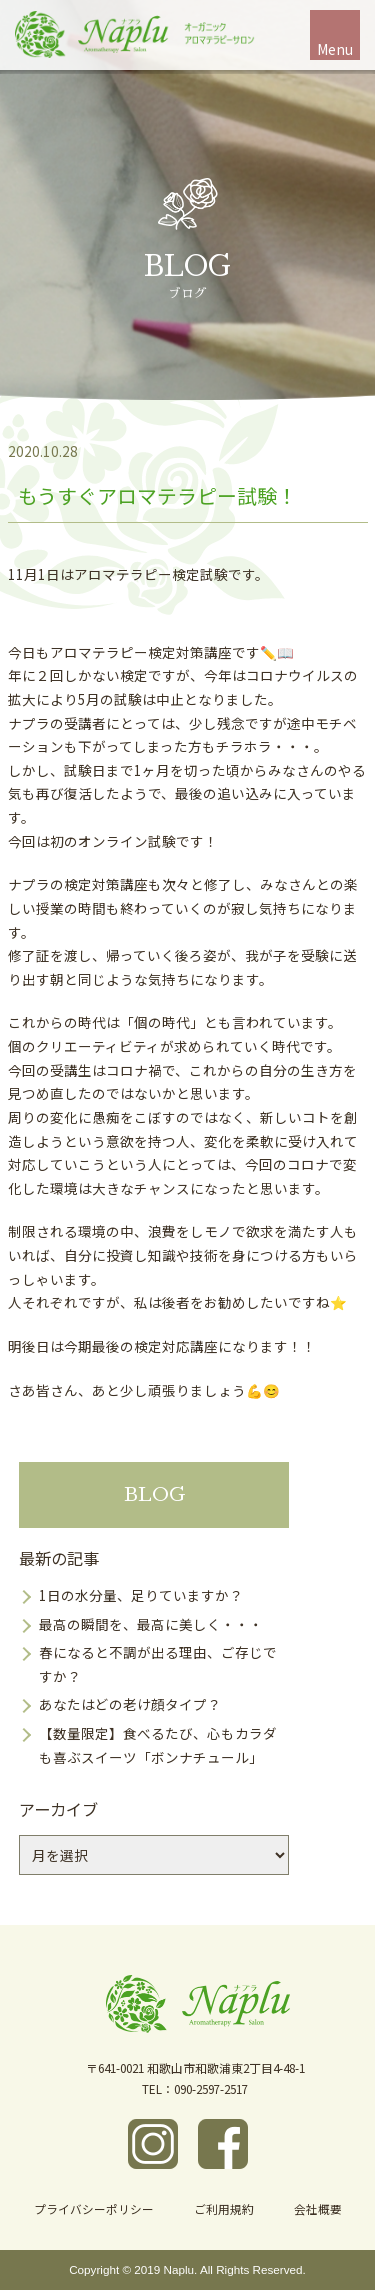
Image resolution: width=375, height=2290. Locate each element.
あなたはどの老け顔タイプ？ (130, 1704)
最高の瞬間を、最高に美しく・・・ (151, 1624)
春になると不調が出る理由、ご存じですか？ (158, 1664)
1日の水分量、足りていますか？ (141, 1595)
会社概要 (318, 2208)
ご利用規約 (224, 2208)
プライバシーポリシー (94, 2208)
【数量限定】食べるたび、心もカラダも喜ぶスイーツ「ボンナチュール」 (158, 1745)
